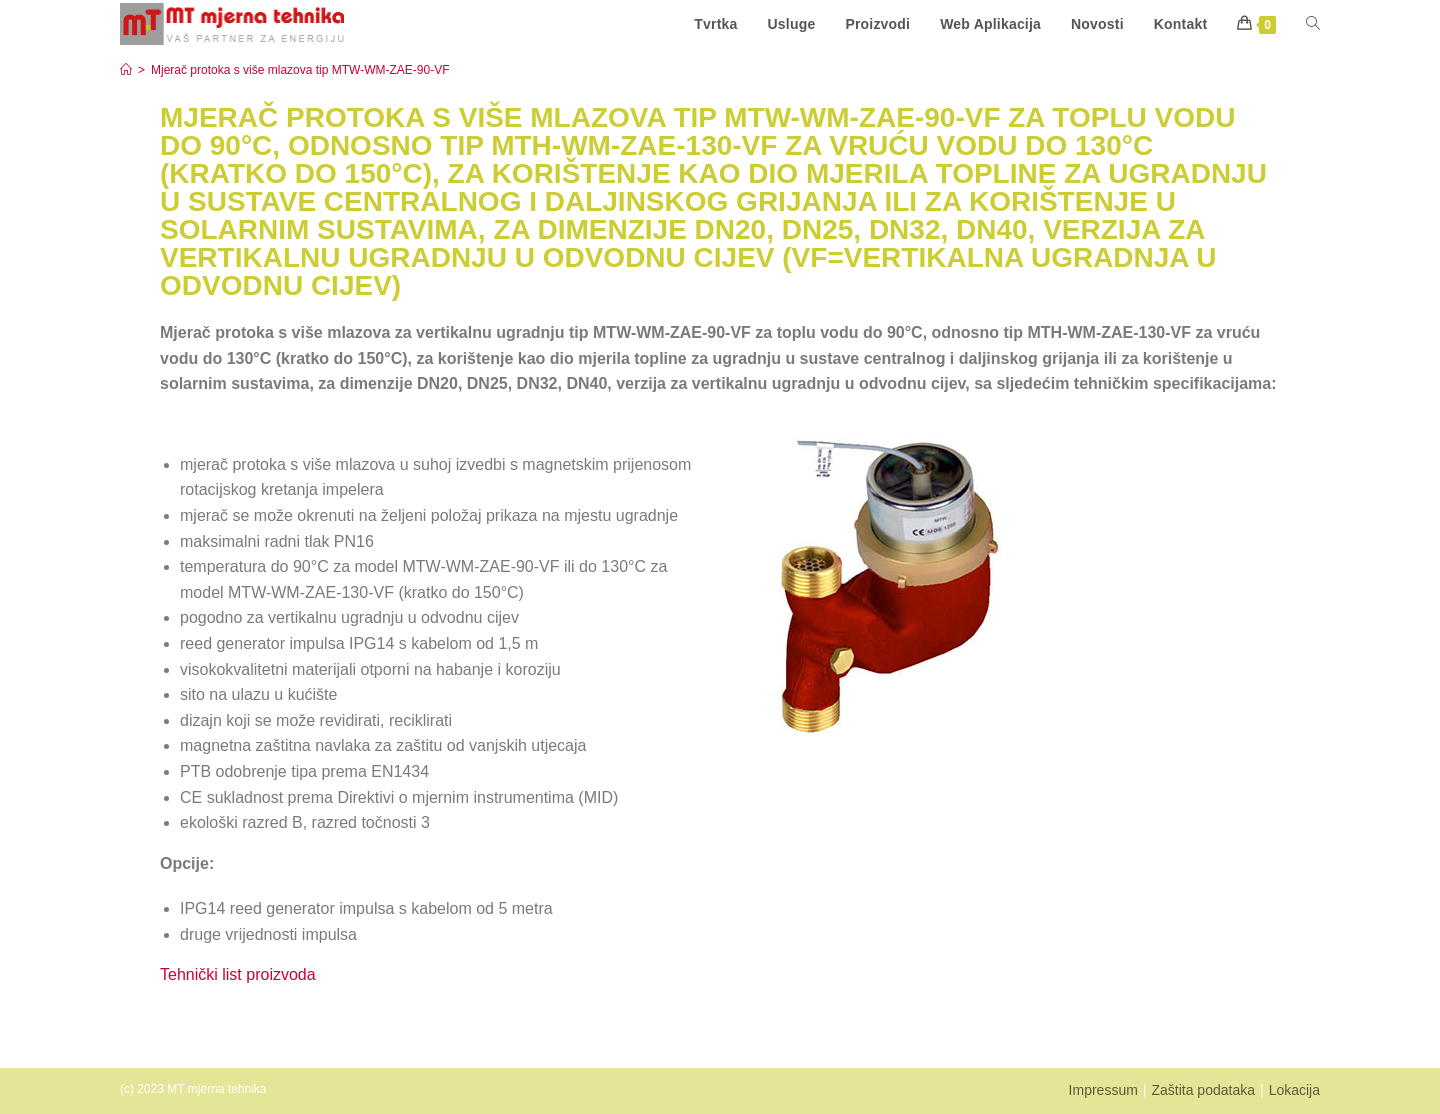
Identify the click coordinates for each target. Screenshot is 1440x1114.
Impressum (1103, 1090)
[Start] (126, 70)
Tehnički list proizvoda (238, 974)
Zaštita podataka (1203, 1090)
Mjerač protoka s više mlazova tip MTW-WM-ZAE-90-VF (300, 70)
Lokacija (1294, 1090)
